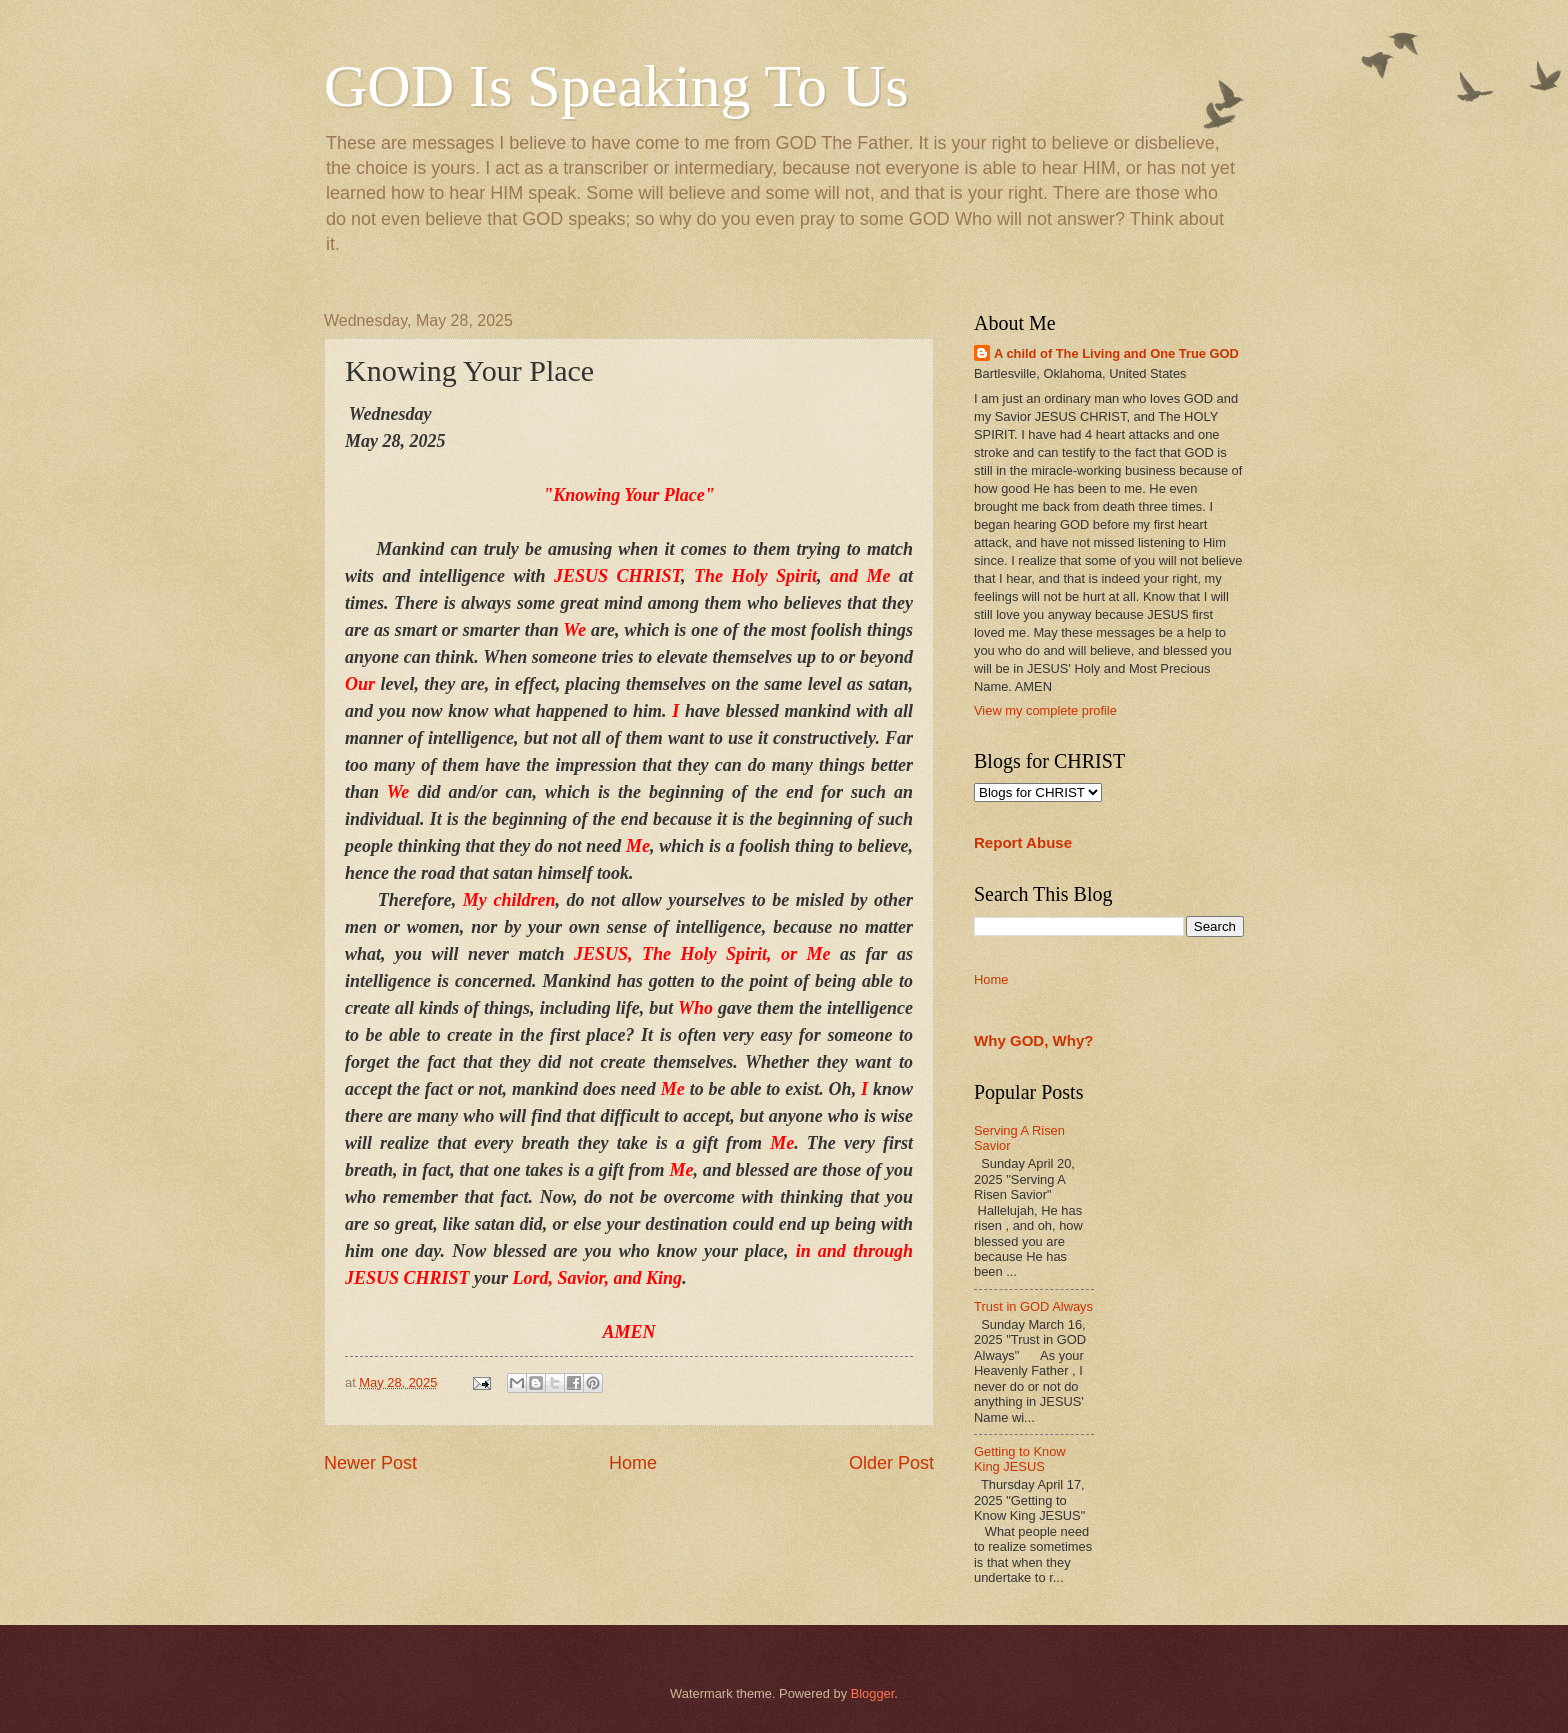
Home (633, 1463)
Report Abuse (1023, 842)
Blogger (873, 1693)
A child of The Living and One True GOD (1116, 353)
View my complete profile (1045, 710)
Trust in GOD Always (1033, 1306)
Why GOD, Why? (1034, 1040)
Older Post (891, 1463)
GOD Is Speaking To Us (616, 86)
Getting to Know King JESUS (1020, 1459)
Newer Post (370, 1463)
